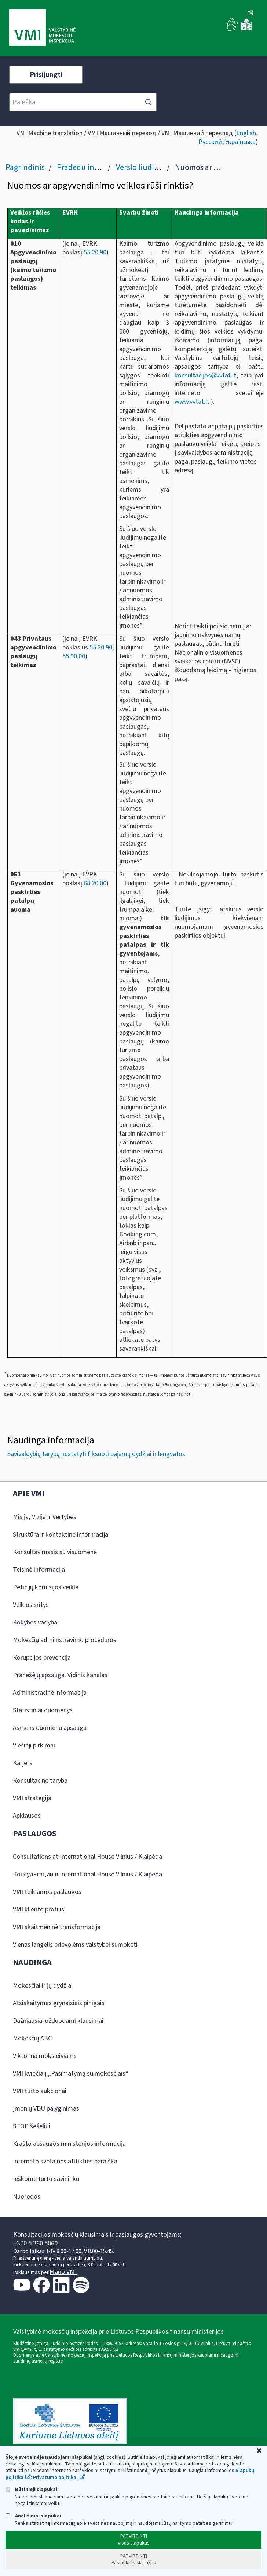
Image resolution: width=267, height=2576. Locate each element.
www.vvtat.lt (192, 401)
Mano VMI (63, 2272)
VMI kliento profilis (38, 1909)
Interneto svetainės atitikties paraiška (65, 2161)
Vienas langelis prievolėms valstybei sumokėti (75, 1944)
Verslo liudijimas (144, 167)
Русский (210, 141)
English (246, 133)
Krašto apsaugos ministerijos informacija (69, 2143)
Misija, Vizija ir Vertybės (44, 1517)
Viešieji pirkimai (34, 1745)
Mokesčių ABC (32, 2038)
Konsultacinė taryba (40, 1780)
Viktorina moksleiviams (45, 2056)
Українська (240, 141)
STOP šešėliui (31, 2126)
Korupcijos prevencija (42, 1657)
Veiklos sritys (31, 1604)
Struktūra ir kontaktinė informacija (60, 1534)
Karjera (23, 1763)
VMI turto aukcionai (39, 2091)
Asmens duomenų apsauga (50, 1727)
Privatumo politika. (55, 2477)
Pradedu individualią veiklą (103, 167)
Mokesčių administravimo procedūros (64, 1640)
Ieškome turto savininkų (46, 2179)
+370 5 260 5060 (35, 2243)
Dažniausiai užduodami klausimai (58, 2020)
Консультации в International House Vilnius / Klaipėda (87, 1874)
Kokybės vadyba (35, 1622)
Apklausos (27, 1815)
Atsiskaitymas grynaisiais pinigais (59, 2003)
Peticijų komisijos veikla (45, 1587)
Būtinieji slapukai (31, 2489)
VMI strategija (32, 1798)
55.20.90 (95, 252)
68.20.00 (95, 883)
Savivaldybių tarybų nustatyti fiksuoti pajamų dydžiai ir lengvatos (96, 1454)
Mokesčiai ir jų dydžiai (43, 1985)
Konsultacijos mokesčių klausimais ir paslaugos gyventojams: (97, 2234)
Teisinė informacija (39, 1569)
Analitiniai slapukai (33, 2515)
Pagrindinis (25, 167)
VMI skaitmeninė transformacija (56, 1927)
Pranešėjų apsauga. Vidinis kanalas (60, 1675)
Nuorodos (26, 2196)
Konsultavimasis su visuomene (55, 1552)
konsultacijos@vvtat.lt (205, 375)
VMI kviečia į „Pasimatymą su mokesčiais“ (70, 2073)
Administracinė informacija (50, 1692)
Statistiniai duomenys (43, 1710)
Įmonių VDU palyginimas (46, 2108)
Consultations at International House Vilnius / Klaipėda (87, 1856)
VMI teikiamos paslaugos (47, 1891)
